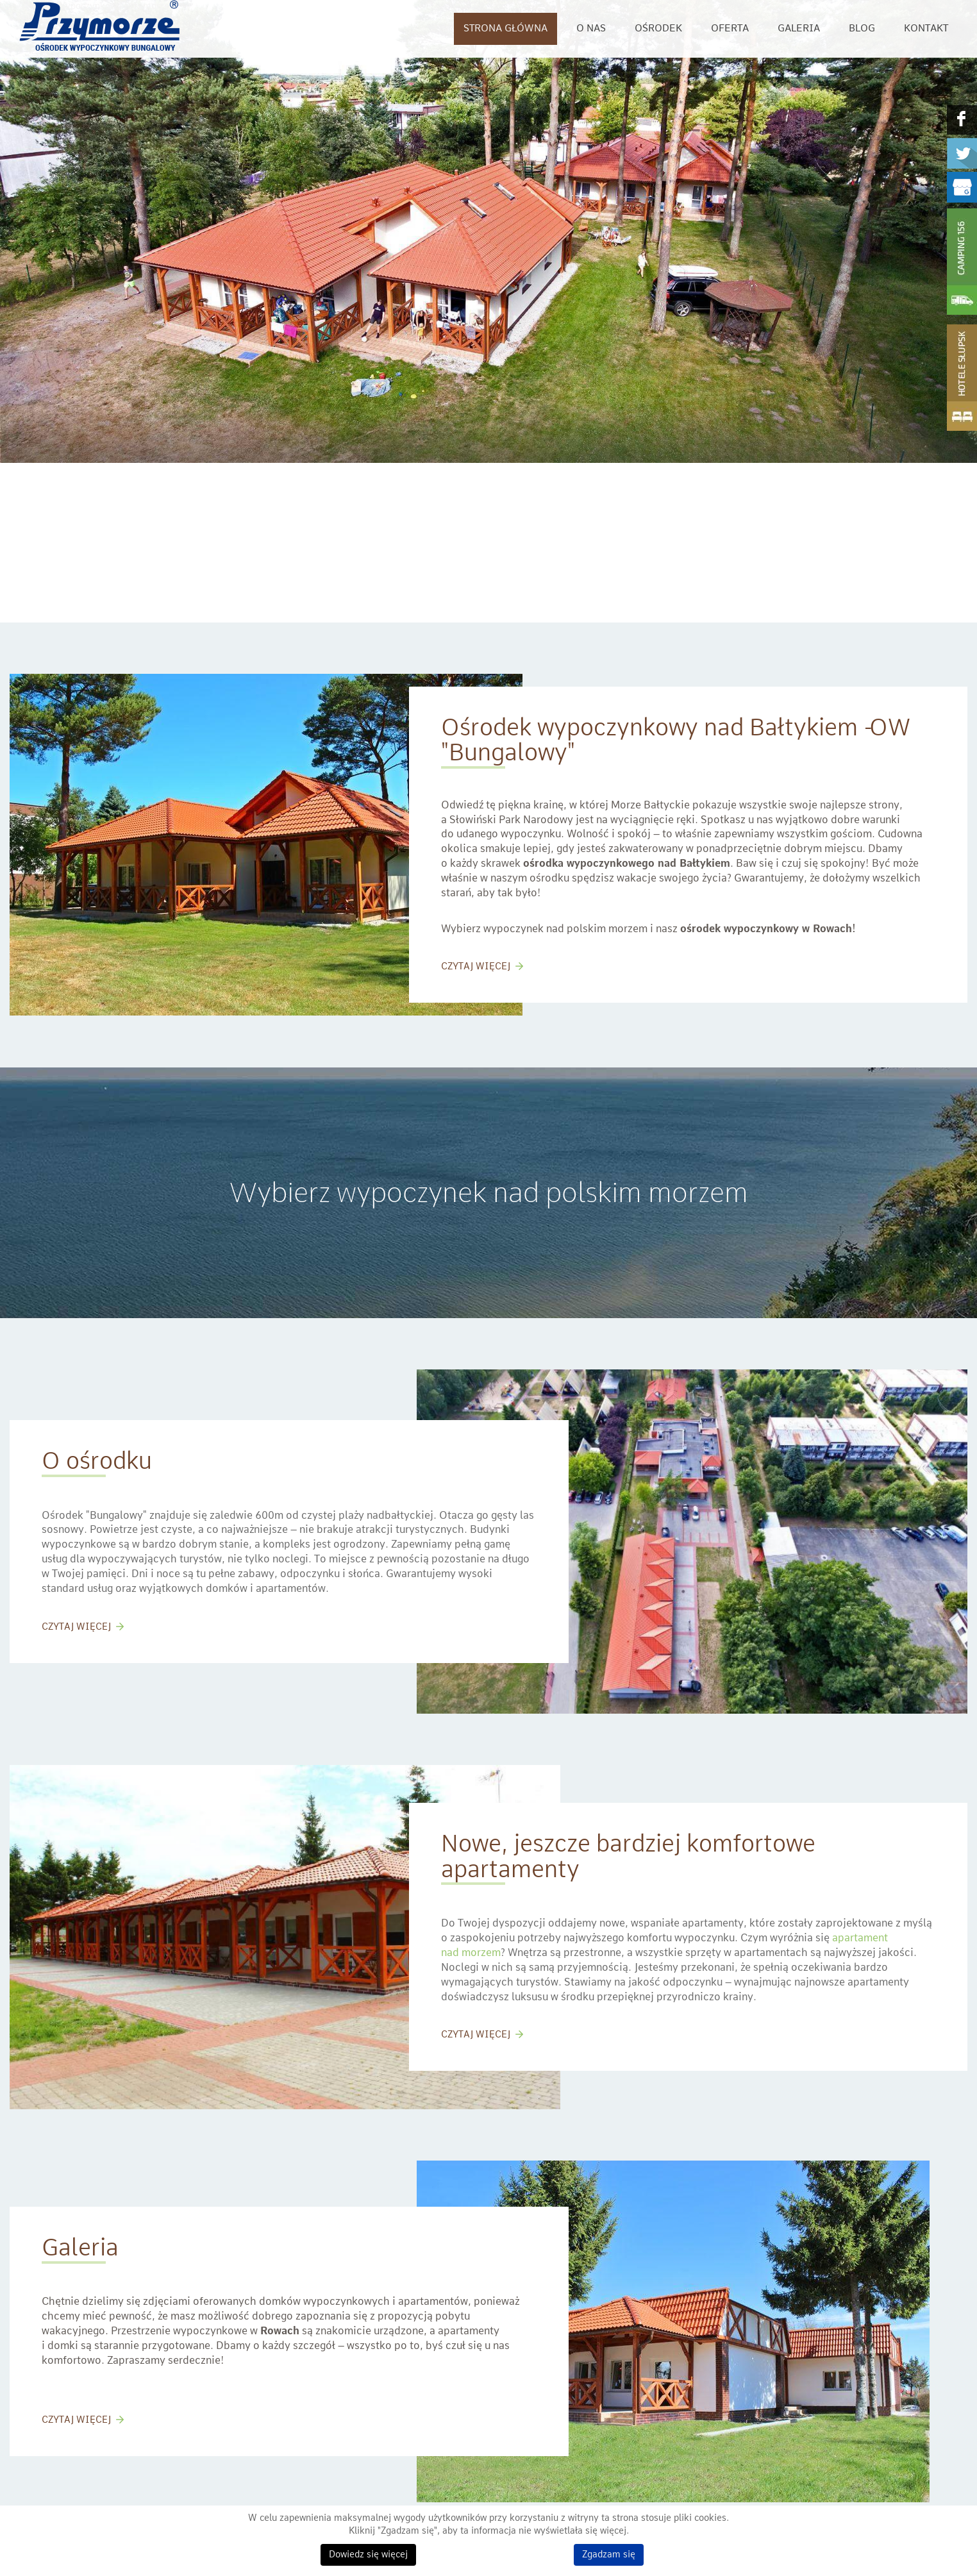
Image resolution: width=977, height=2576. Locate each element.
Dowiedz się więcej (368, 2554)
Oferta (730, 28)
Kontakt (926, 28)
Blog (862, 28)
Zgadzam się (608, 2554)
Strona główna (505, 28)
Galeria (799, 28)
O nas (591, 28)
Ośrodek (658, 28)
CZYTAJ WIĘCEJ (475, 966)
